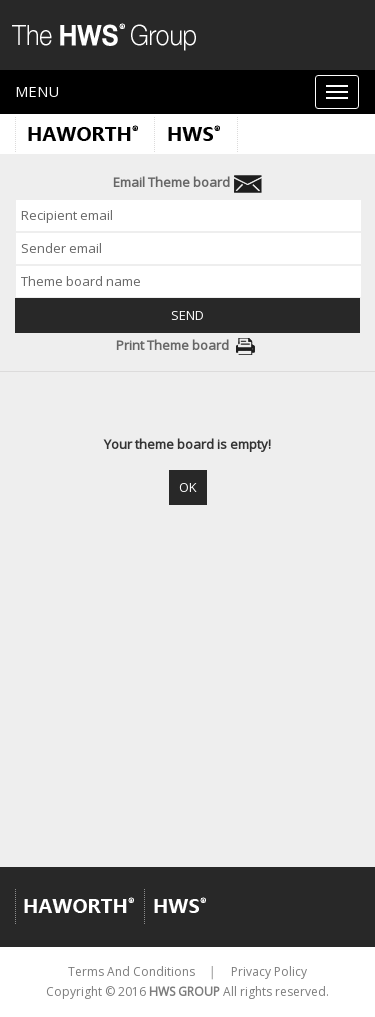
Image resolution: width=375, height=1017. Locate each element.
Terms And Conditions (131, 971)
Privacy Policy (269, 971)
